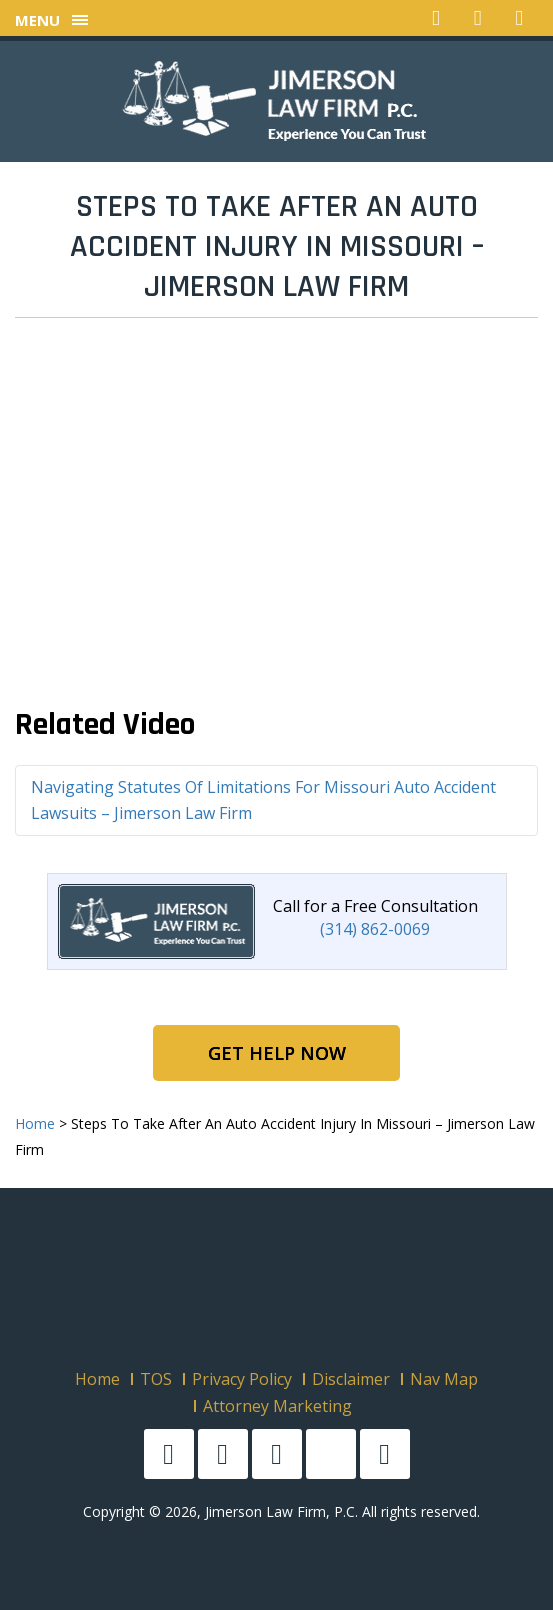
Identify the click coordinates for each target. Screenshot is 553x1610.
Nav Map (444, 1379)
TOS (156, 1379)
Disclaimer (351, 1379)
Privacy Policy (242, 1379)
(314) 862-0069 (375, 929)
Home (97, 1379)
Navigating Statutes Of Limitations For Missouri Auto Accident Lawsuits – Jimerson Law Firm (263, 800)
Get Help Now (277, 1053)
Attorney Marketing (277, 1406)
